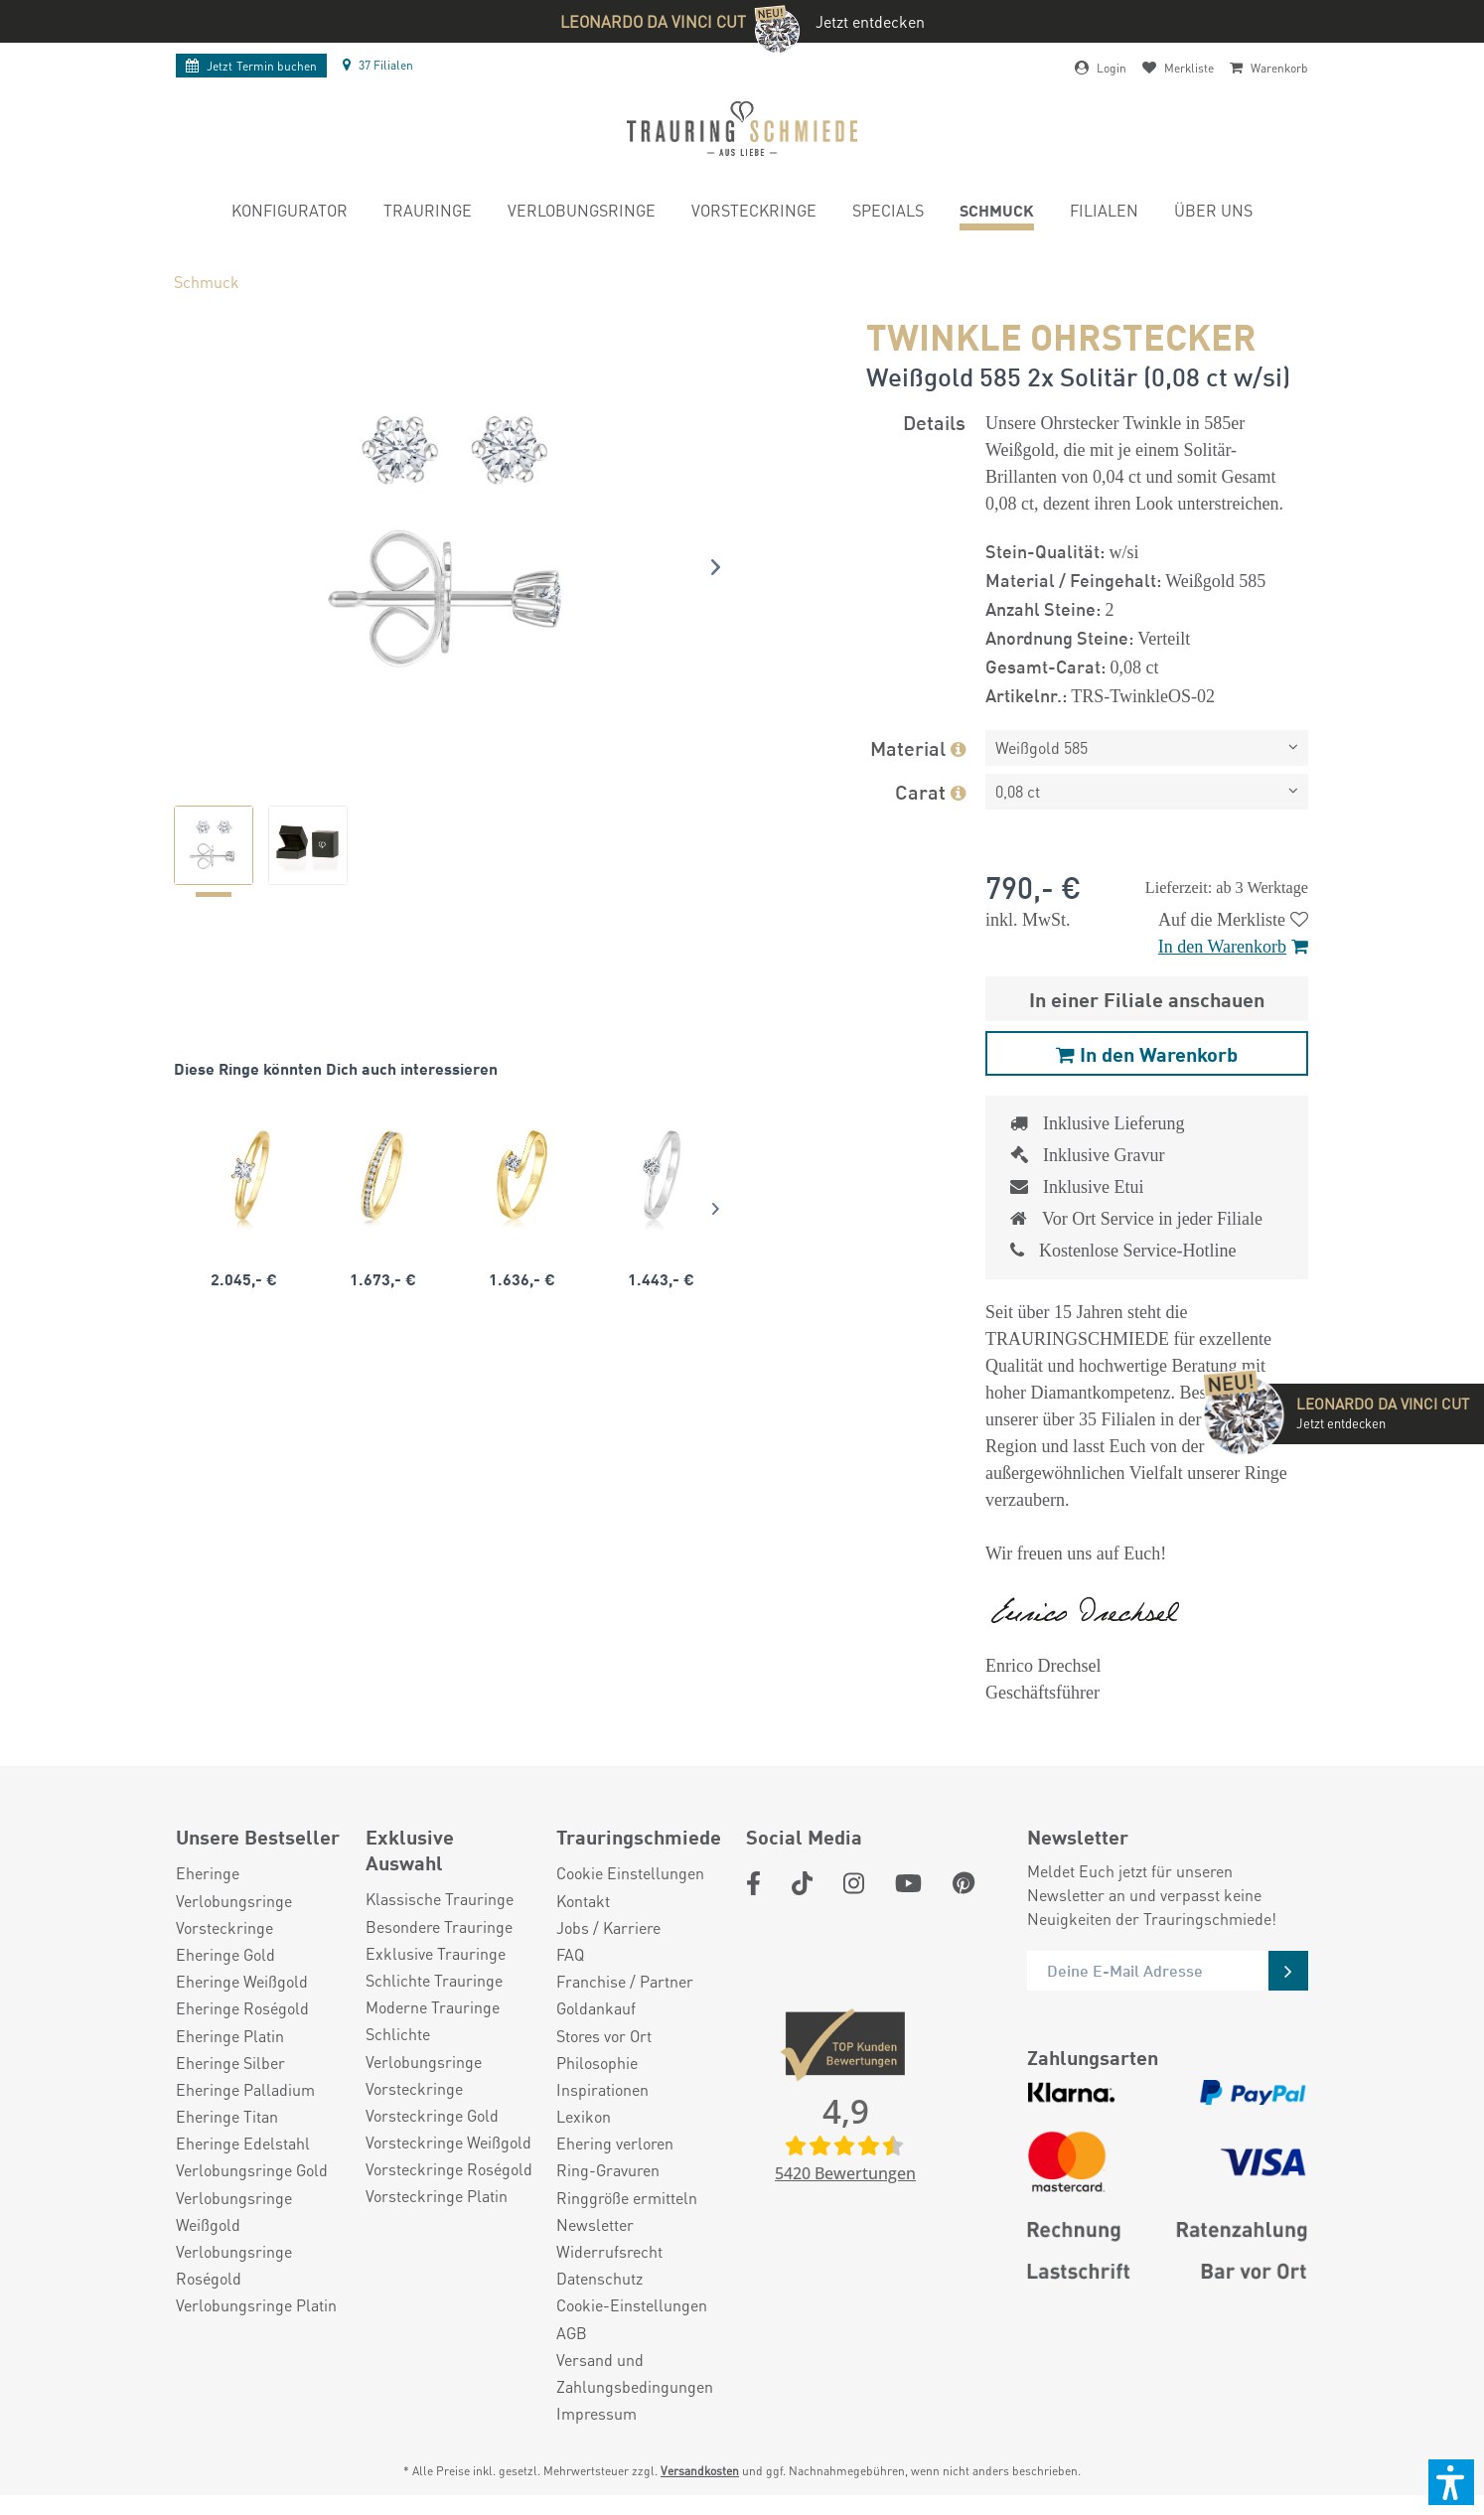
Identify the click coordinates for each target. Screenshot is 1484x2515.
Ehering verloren (614, 2143)
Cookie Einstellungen (630, 1872)
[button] (1451, 2482)
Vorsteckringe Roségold (449, 2168)
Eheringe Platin (230, 2035)
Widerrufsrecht (609, 2251)
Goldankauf (596, 2007)
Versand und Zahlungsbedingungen (634, 2373)
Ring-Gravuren (608, 2169)
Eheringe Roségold (242, 2007)
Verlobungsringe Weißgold (234, 2211)
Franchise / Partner (624, 1981)
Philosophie (597, 2062)
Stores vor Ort (604, 2035)
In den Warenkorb (1233, 947)
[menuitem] (290, 213)
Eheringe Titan (227, 2116)
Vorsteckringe (224, 1927)
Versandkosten (700, 2470)
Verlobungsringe (234, 1900)
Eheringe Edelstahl (243, 2143)
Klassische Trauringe (440, 1898)
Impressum (596, 2413)
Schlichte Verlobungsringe (424, 2047)
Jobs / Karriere (608, 1927)
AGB (571, 2332)
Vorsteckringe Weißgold (448, 2142)
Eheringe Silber (230, 2062)
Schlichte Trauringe (434, 1980)
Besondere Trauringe (439, 1926)
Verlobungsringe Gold (252, 2169)
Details (934, 421)
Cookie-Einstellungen (631, 2304)
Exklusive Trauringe (436, 1953)
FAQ (570, 1954)
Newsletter (595, 2224)
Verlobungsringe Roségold (234, 2265)
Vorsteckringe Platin (437, 2195)
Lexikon (583, 2116)
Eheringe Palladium (245, 2089)
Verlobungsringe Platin (256, 2304)
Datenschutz (599, 2278)
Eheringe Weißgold (242, 1981)
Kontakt (583, 1900)
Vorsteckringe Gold (432, 2115)
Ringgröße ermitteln (626, 2197)
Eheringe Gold (225, 1954)
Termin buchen (251, 66)
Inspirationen (602, 2089)
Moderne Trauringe (433, 2007)
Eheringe (207, 1872)
